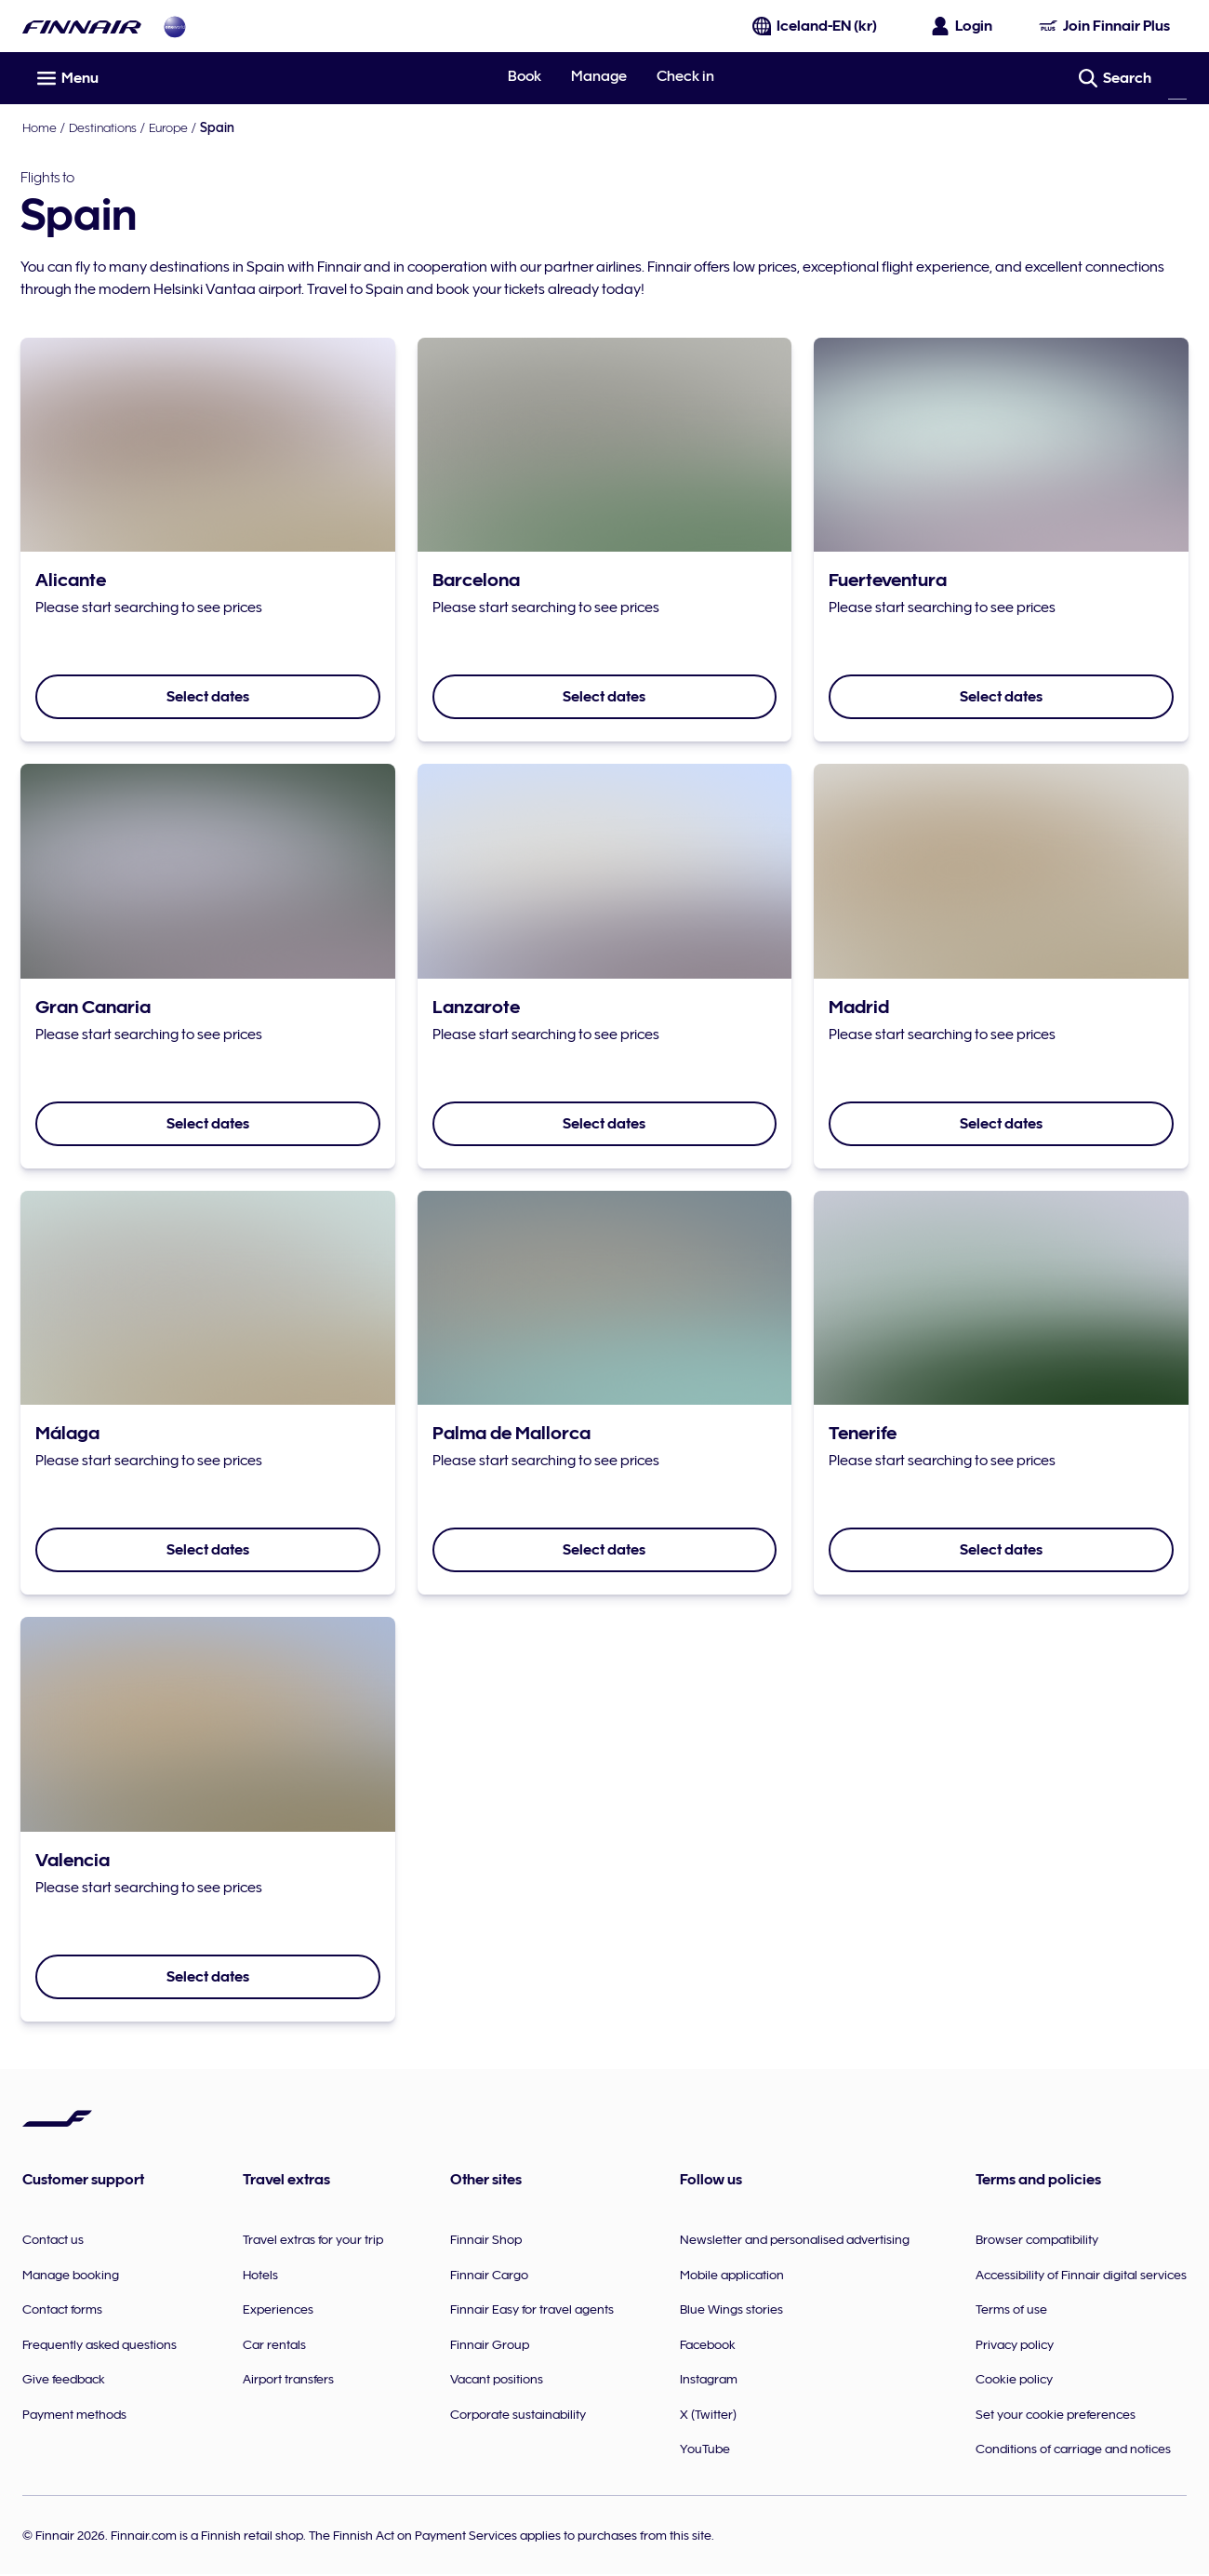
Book (524, 76)
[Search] (1177, 78)
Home (39, 127)
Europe (168, 127)
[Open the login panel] (962, 26)
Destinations (103, 127)
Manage (599, 76)
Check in (685, 76)
